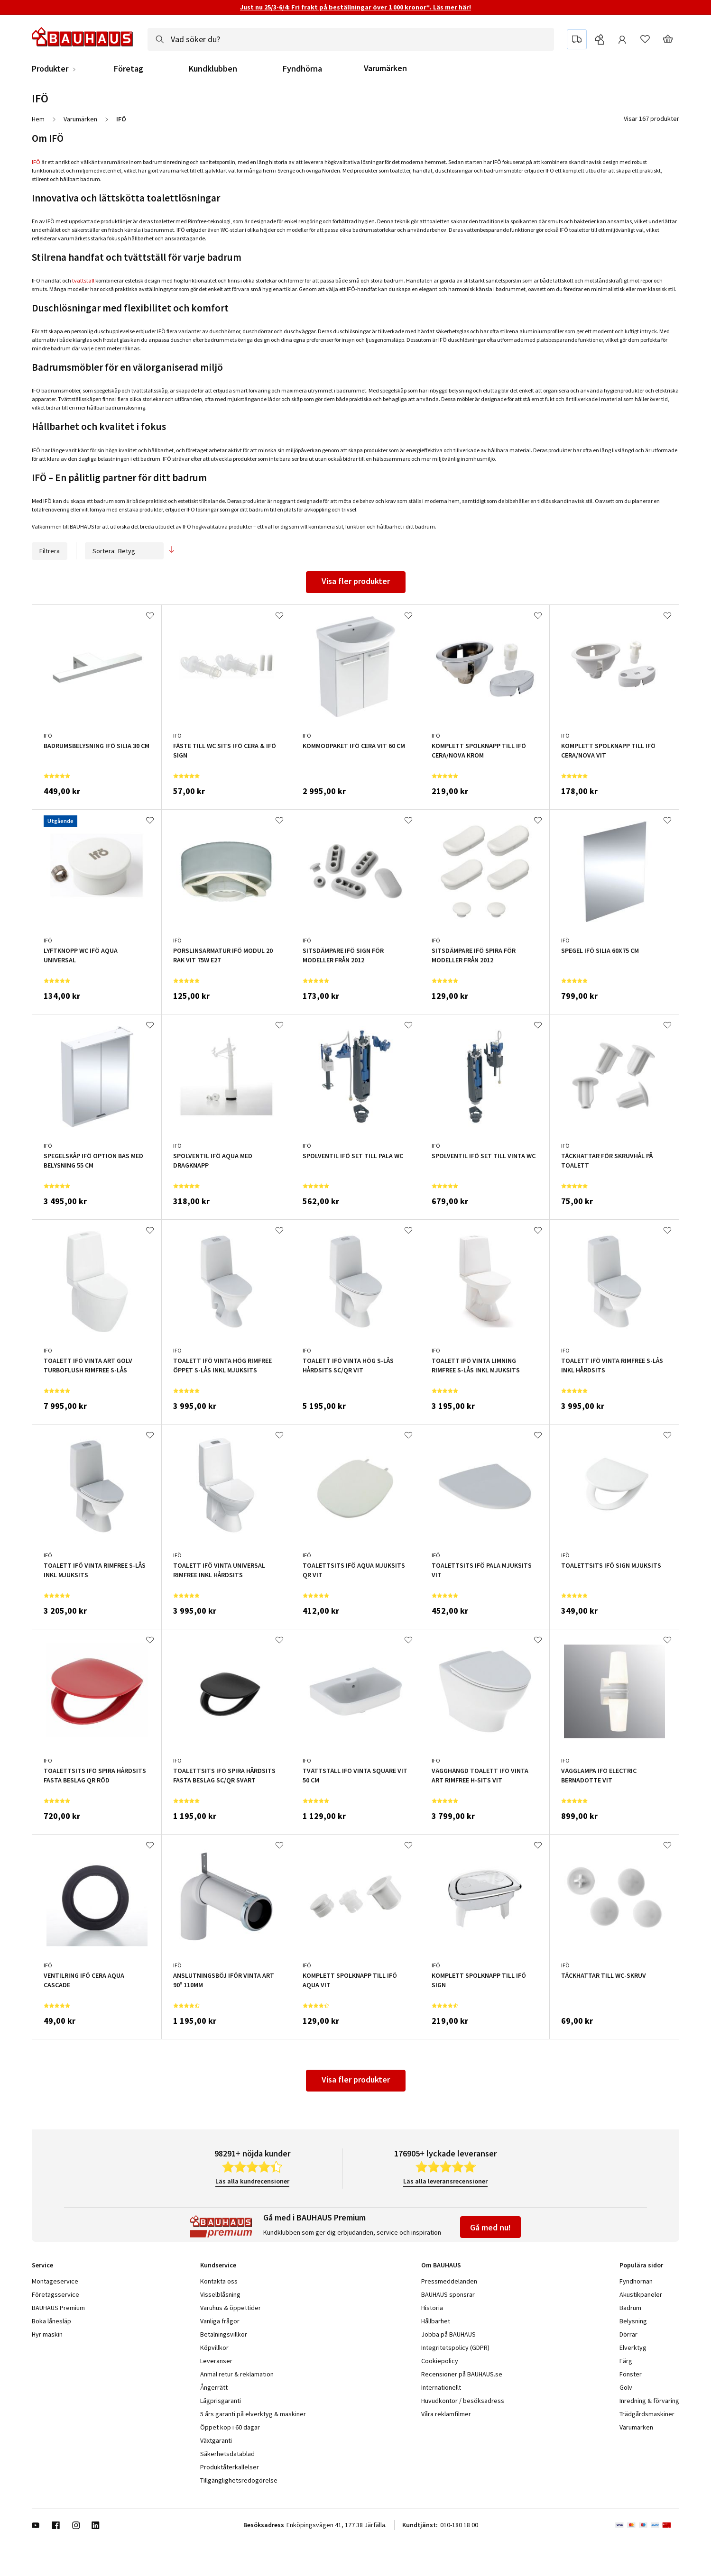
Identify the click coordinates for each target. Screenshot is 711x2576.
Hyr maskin (47, 2334)
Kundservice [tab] (218, 2265)
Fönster (630, 2374)
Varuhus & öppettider (230, 2307)
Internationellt (441, 2387)
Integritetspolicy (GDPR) (455, 2347)
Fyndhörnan (636, 2281)
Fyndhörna (302, 68)
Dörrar (628, 2334)
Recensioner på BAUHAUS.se (461, 2374)
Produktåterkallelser (229, 2467)
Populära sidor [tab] (641, 2265)
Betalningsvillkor (223, 2334)
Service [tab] (42, 2265)
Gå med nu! (490, 2227)
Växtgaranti (216, 2440)
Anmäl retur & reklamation (237, 2374)
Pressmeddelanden (449, 2281)
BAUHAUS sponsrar (448, 2294)
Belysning (633, 2321)
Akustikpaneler (640, 2294)
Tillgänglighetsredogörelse (238, 2480)
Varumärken (385, 68)
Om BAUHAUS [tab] (441, 2265)
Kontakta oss (219, 2281)
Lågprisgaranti (220, 2400)
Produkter (50, 68)
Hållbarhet (435, 2321)
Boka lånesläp (51, 2321)
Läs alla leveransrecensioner (445, 2181)
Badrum (630, 2307)
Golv (625, 2387)
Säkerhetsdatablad (227, 2453)
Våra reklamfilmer (446, 2414)
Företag (128, 68)
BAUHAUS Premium (58, 2307)
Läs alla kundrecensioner (252, 2181)
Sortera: (124, 551)
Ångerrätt (214, 2387)
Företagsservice (55, 2294)
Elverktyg (632, 2347)
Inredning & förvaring (649, 2400)
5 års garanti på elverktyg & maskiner (253, 2414)
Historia (432, 2307)
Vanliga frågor (220, 2321)
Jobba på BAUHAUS (448, 2334)
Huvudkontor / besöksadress (462, 2400)
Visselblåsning (220, 2294)
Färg (625, 2361)
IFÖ (36, 161)
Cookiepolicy (439, 2361)
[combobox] (351, 39)
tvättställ (83, 280)
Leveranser (216, 2361)
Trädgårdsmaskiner (646, 2414)
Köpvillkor (214, 2347)
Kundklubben (213, 68)
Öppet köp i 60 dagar (230, 2427)
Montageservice (55, 2281)
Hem (38, 119)
